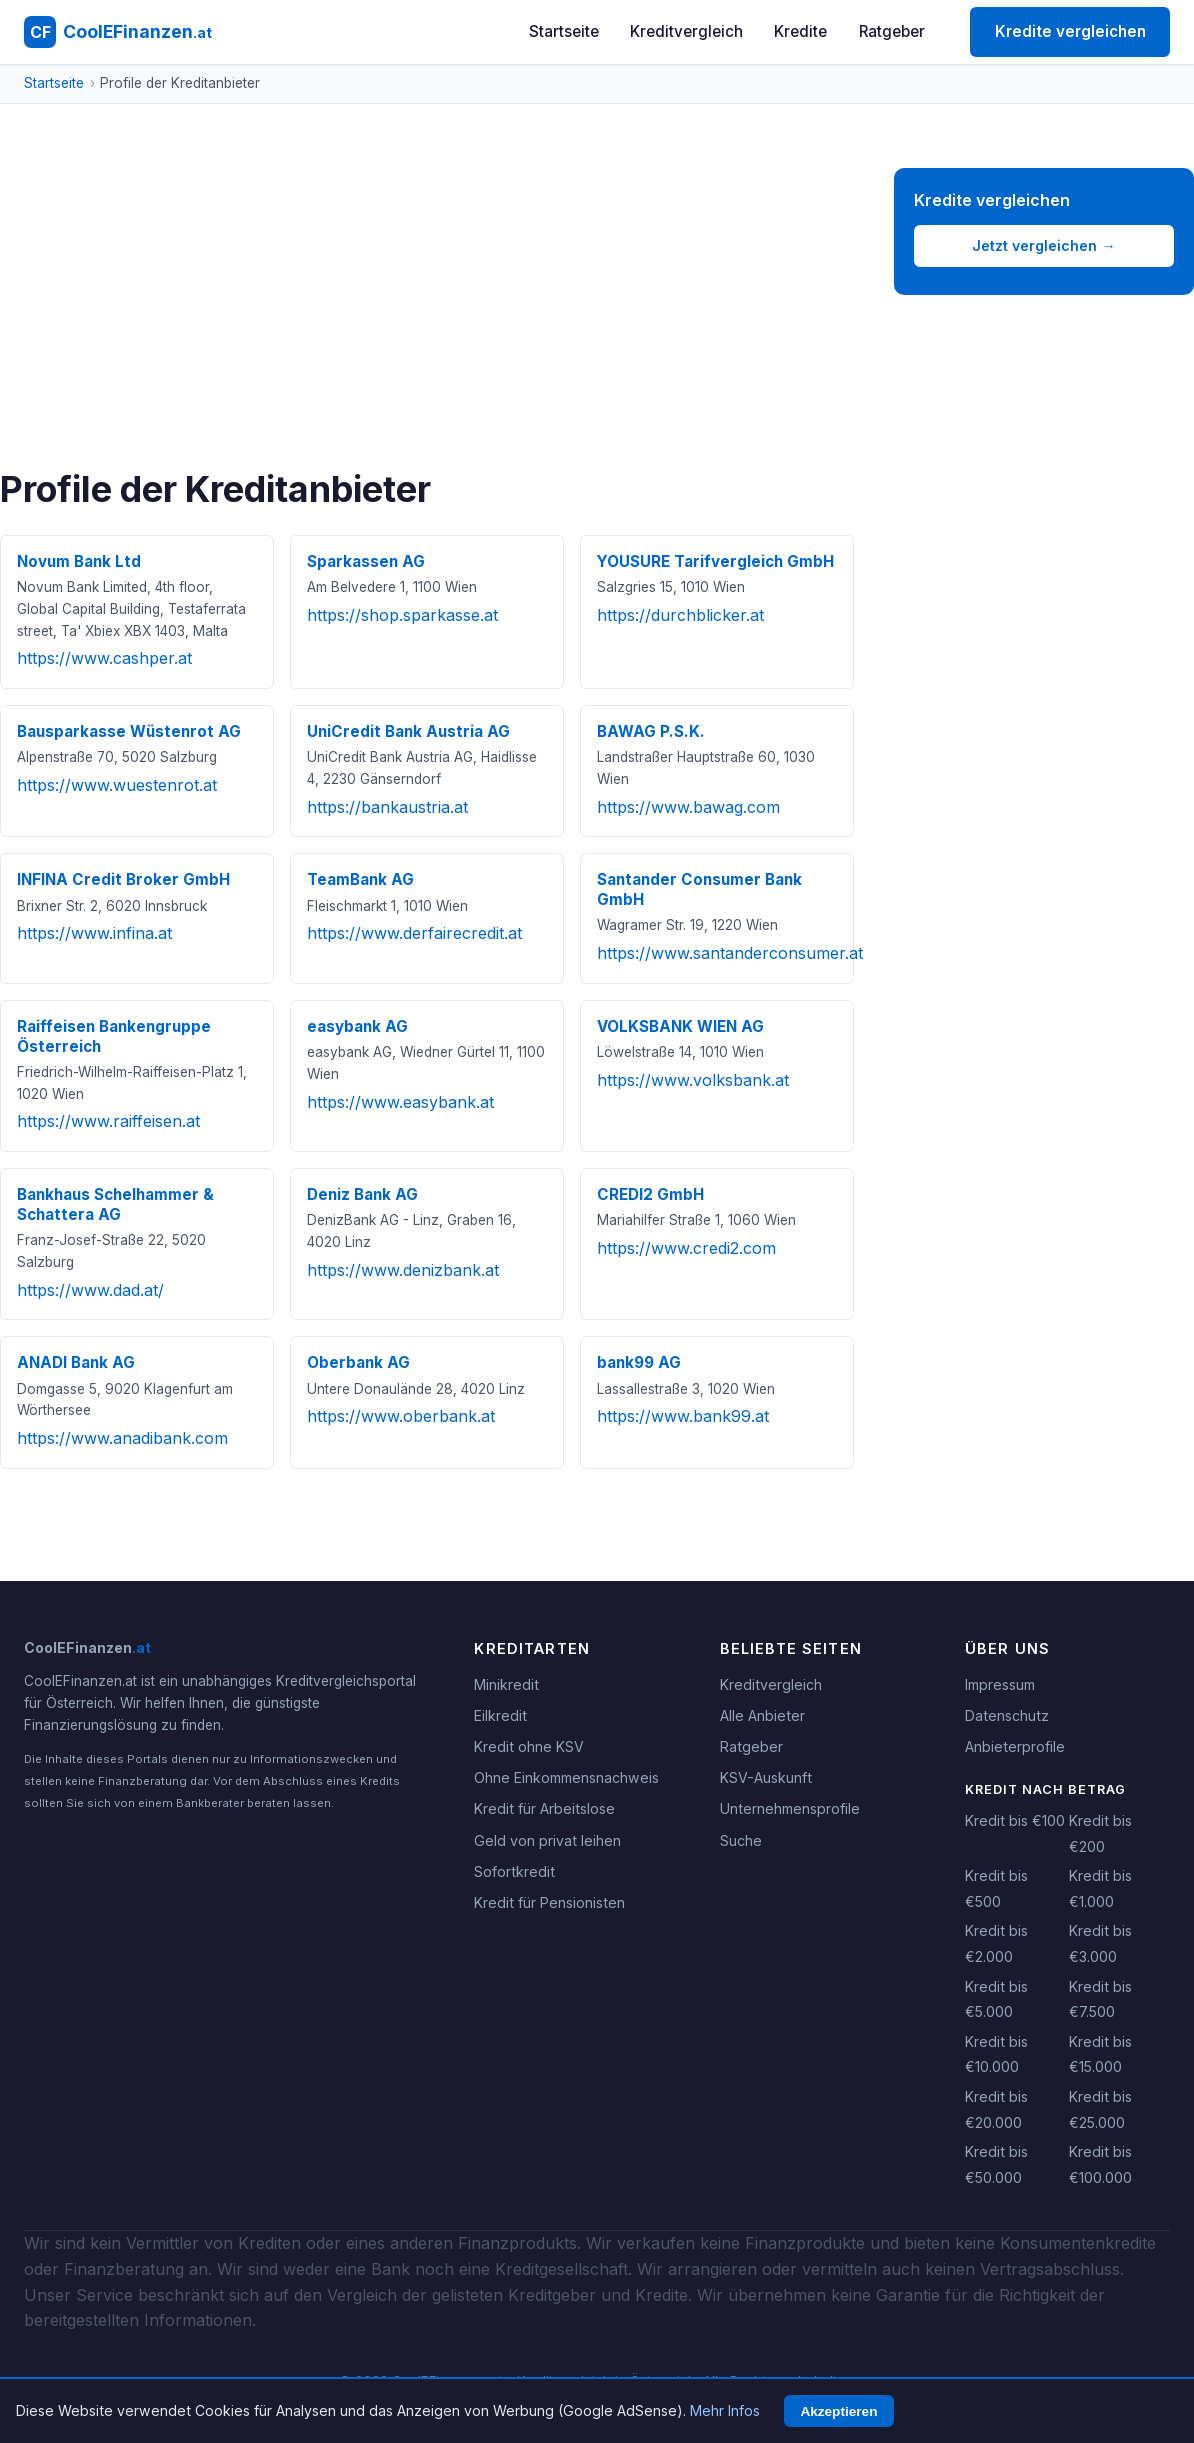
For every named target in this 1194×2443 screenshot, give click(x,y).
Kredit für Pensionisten (549, 1902)
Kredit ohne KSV (529, 1746)
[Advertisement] (427, 318)
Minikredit (506, 1684)
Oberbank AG (358, 1362)
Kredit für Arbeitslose (544, 1808)
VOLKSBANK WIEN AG (680, 1026)
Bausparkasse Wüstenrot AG (129, 731)
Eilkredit (500, 1715)
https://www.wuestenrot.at (117, 785)
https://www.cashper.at (104, 658)
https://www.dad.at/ (90, 1290)
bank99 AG (639, 1362)
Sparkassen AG (366, 561)
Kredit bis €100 (1015, 1820)
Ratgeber (892, 31)
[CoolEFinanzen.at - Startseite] (118, 32)
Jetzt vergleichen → (1043, 245)
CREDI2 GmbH (650, 1194)
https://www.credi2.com (686, 1248)
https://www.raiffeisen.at (108, 1121)
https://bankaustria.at (387, 807)
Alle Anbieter (762, 1715)
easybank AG (357, 1026)
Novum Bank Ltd (79, 561)
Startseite (564, 31)
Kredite (800, 31)
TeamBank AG (360, 879)
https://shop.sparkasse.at (402, 615)
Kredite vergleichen (1070, 31)
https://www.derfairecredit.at (414, 933)
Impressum (1000, 1684)
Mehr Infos (725, 2410)
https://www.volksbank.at (693, 1080)
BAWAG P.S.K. (651, 731)
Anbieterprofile (1015, 1746)
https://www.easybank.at (400, 1102)
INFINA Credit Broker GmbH (123, 879)
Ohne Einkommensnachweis (566, 1777)
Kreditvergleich (686, 31)
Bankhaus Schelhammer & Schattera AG (115, 1204)
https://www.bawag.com (688, 807)
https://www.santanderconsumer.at (730, 953)
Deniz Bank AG (362, 1194)
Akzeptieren (838, 2411)
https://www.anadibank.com (122, 1438)
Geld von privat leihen (547, 1840)
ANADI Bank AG (76, 1362)
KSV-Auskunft (766, 1777)
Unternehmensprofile (790, 1808)
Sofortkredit (514, 1871)
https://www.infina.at (94, 933)
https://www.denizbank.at (403, 1270)
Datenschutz (1007, 1715)
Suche (741, 1840)
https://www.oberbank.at (401, 1416)
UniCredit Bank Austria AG (408, 731)
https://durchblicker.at (680, 615)
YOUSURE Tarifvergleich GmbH (715, 561)
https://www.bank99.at (683, 1416)
